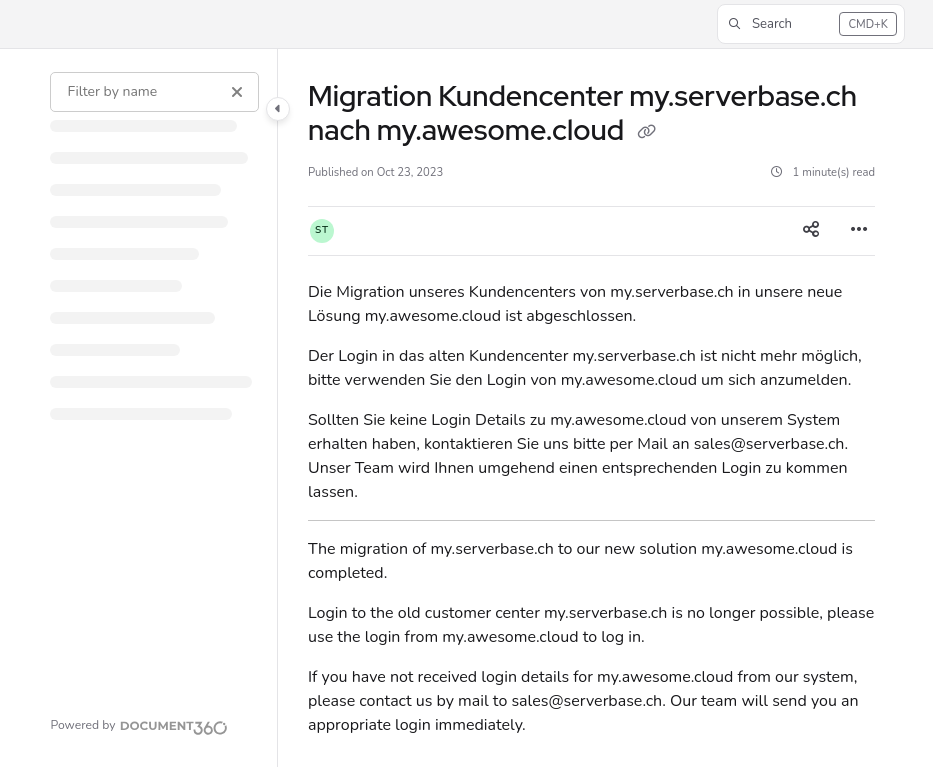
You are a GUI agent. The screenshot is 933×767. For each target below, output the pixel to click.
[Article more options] (859, 231)
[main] (591, 408)
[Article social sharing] (811, 231)
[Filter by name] (154, 92)
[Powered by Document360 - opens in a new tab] (139, 725)
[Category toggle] (278, 109)
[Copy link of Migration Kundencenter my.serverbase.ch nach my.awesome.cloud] (646, 133)
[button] (811, 24)
